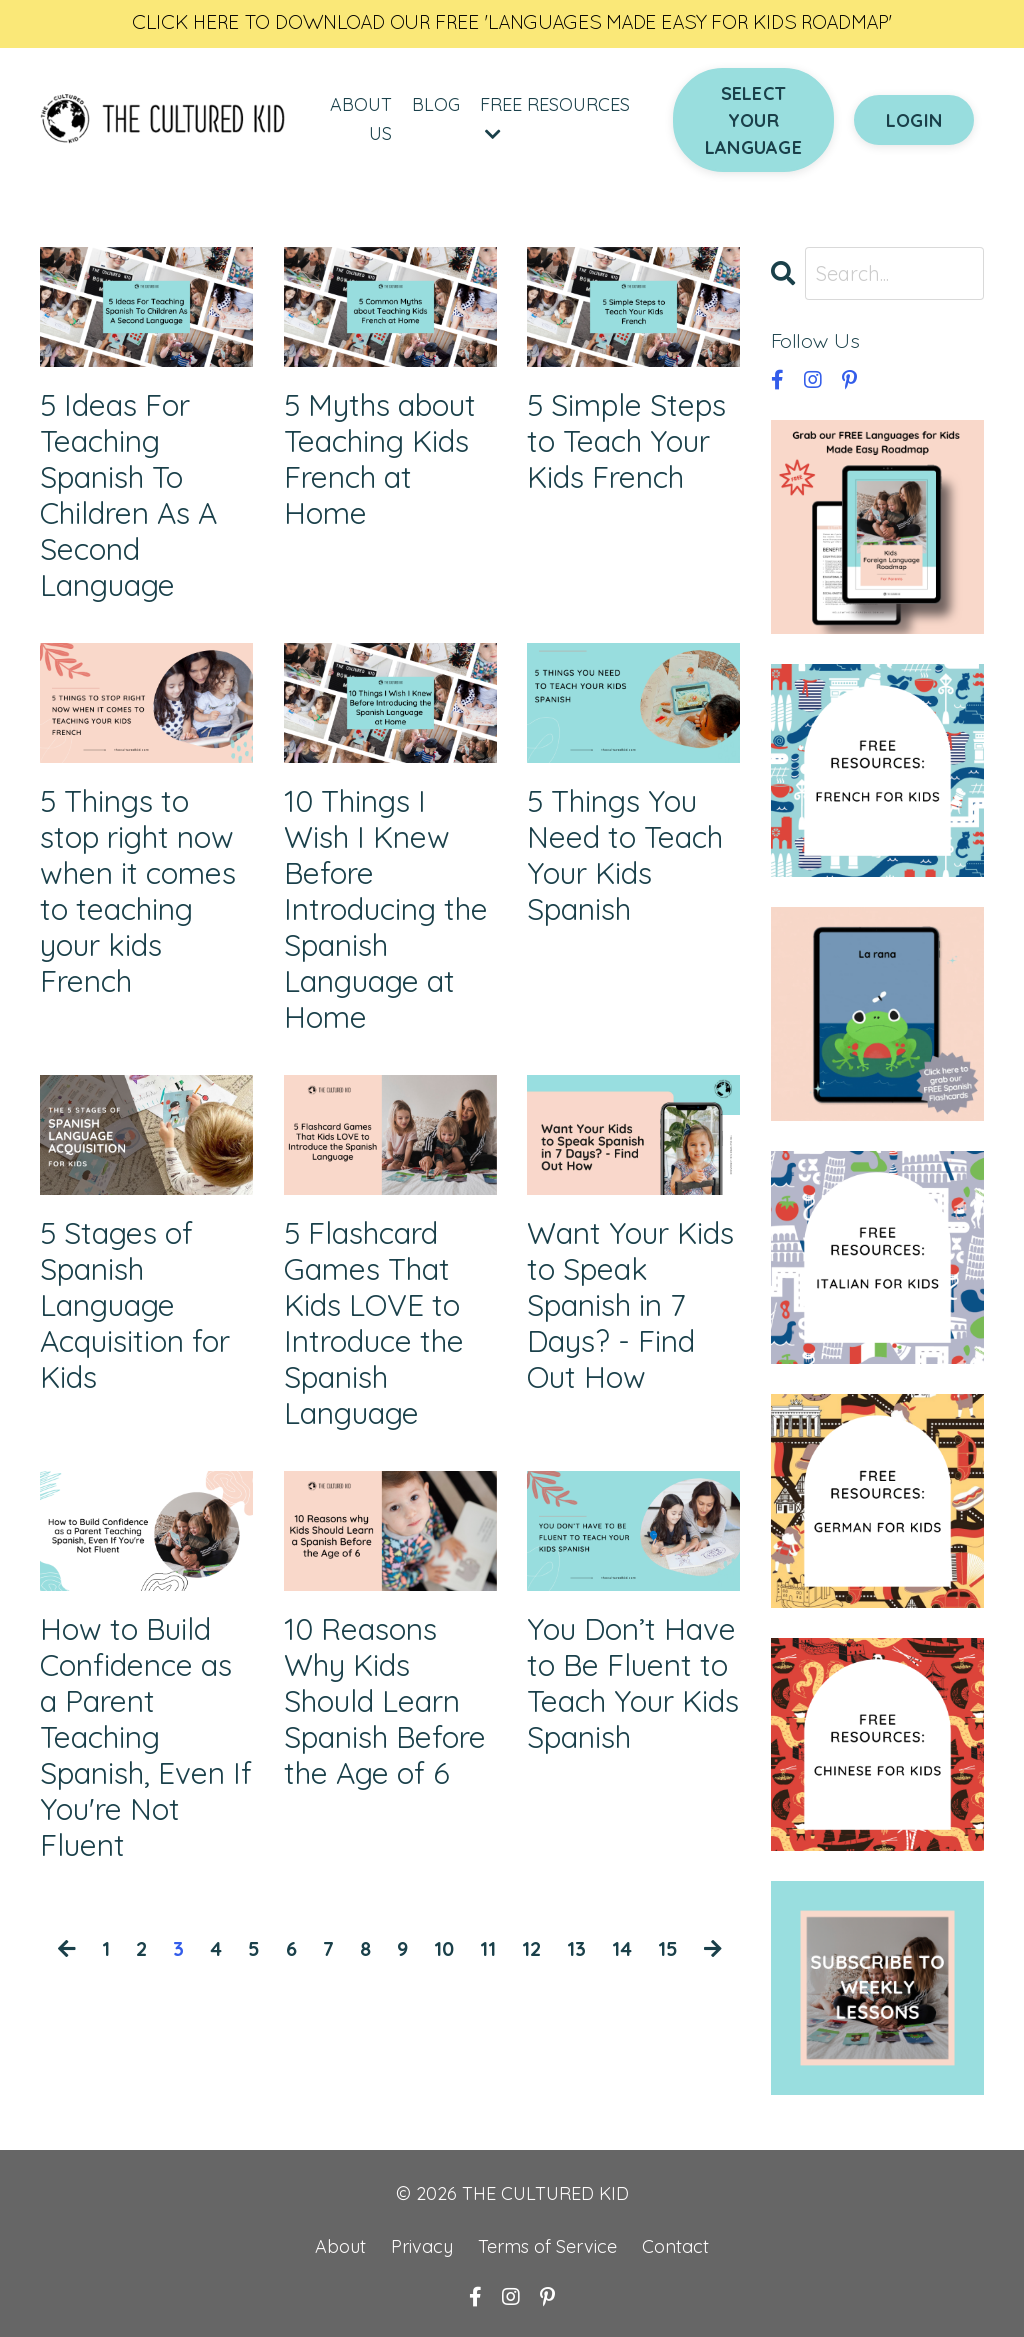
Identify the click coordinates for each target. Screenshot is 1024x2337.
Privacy (422, 2246)
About (340, 2246)
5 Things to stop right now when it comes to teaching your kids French (138, 891)
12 (531, 1948)
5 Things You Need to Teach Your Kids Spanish (625, 855)
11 (488, 1948)
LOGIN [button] (914, 120)
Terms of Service (550, 2246)
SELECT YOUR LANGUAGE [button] (753, 120)
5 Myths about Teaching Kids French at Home (380, 459)
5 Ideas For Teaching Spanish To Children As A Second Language (128, 495)
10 (444, 1948)
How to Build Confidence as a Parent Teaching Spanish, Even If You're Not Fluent (146, 1737)
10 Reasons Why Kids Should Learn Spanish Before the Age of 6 (385, 1701)
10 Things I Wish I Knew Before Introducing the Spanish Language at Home (386, 909)
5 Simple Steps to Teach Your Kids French (626, 441)
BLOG (436, 104)
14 (622, 1948)
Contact (675, 2246)
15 (668, 1948)
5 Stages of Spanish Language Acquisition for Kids (135, 1305)
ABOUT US (361, 119)
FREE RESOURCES (555, 118)
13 (576, 1948)
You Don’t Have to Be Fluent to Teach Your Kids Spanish (633, 1683)
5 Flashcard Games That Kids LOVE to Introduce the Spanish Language (374, 1323)
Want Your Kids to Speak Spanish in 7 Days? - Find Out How (630, 1305)
